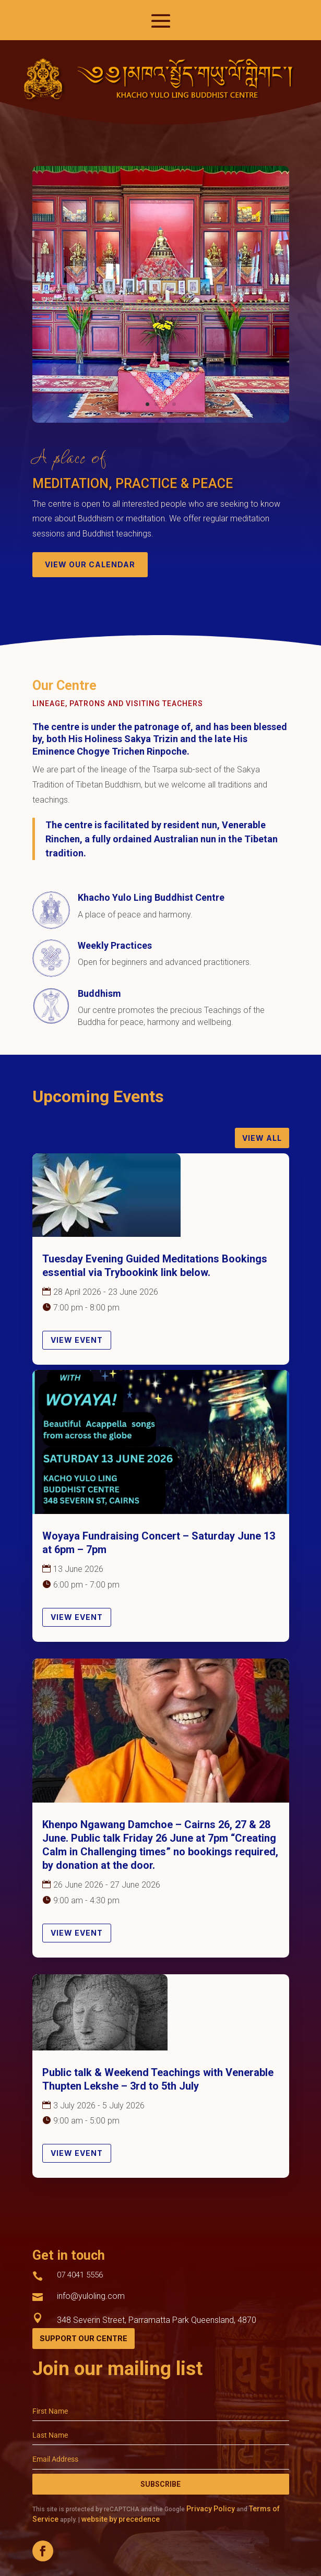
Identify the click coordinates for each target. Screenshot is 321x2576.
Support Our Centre (83, 2338)
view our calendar (90, 564)
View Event (77, 1339)
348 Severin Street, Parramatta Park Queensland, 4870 (156, 2320)
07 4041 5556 (80, 2275)
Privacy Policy (210, 2509)
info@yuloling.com (91, 2296)
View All (262, 1138)
